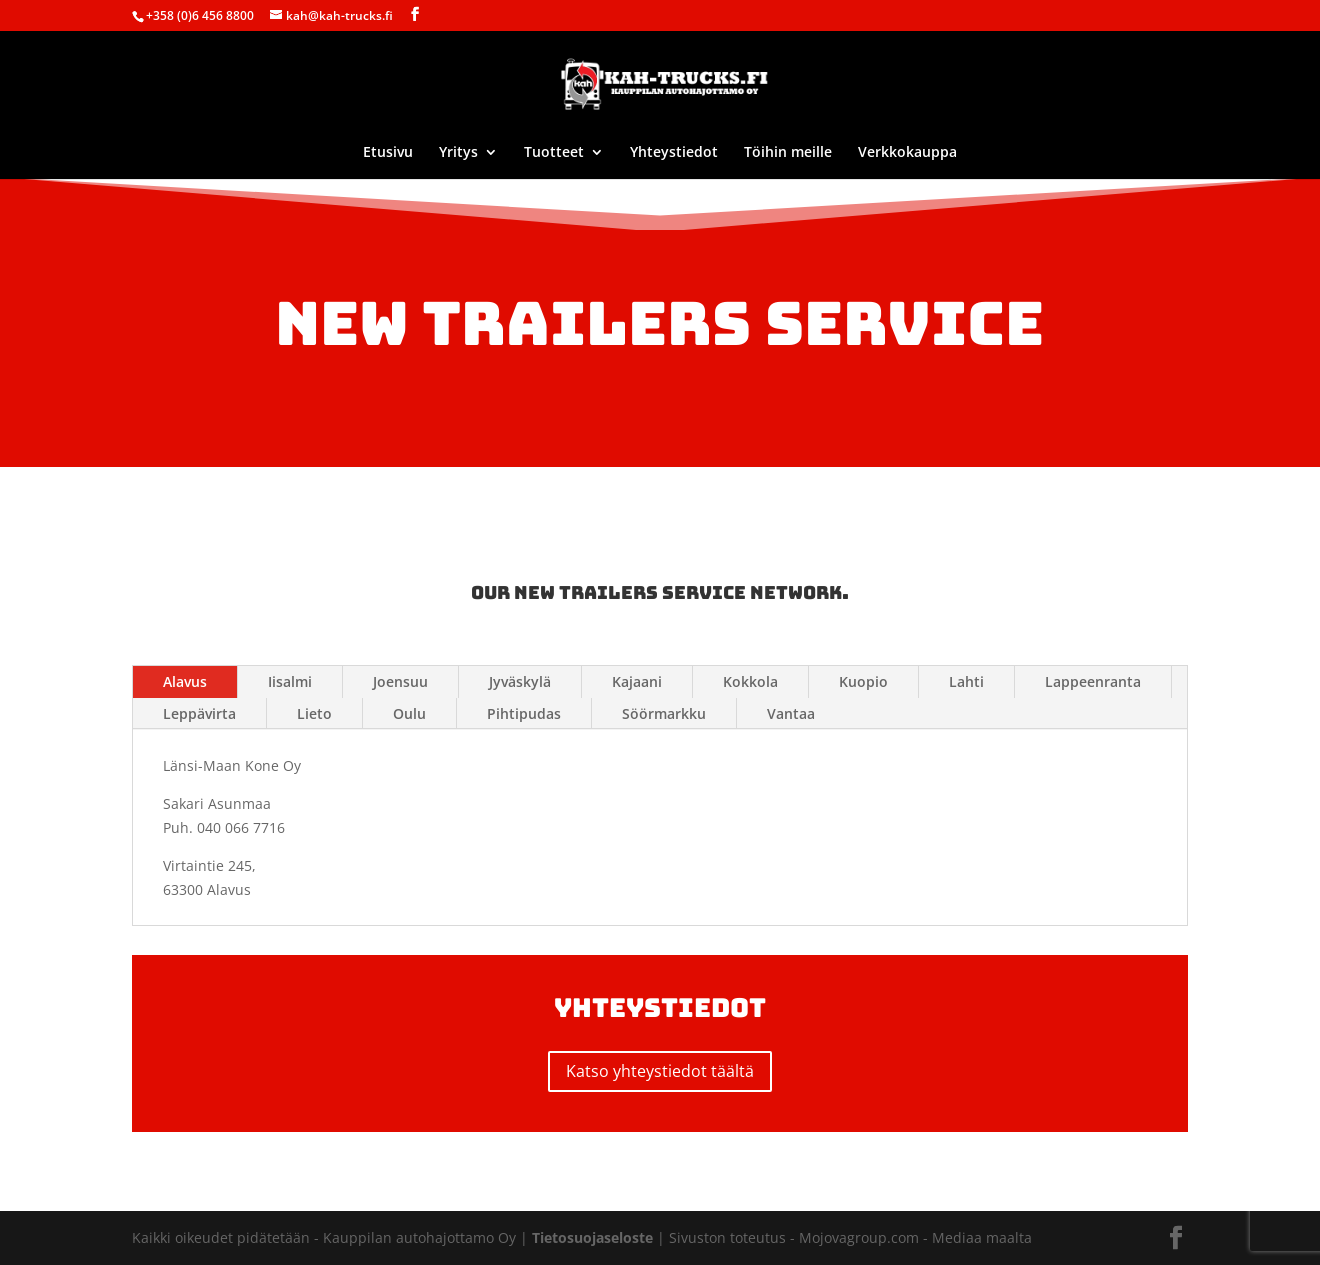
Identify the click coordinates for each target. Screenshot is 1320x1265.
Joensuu (400, 681)
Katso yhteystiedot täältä (660, 1071)
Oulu (409, 713)
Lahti (966, 681)
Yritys (458, 153)
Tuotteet (554, 153)
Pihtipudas (524, 713)
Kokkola (750, 681)
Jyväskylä (520, 681)
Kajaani (637, 681)
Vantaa (791, 713)
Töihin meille (788, 153)
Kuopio (863, 681)
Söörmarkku (664, 713)
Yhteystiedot (674, 153)
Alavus (185, 681)
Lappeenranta (1093, 681)
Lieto (314, 713)
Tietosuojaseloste (594, 1237)
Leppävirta (199, 713)
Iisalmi (290, 681)
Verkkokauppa (907, 153)
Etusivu (388, 153)
